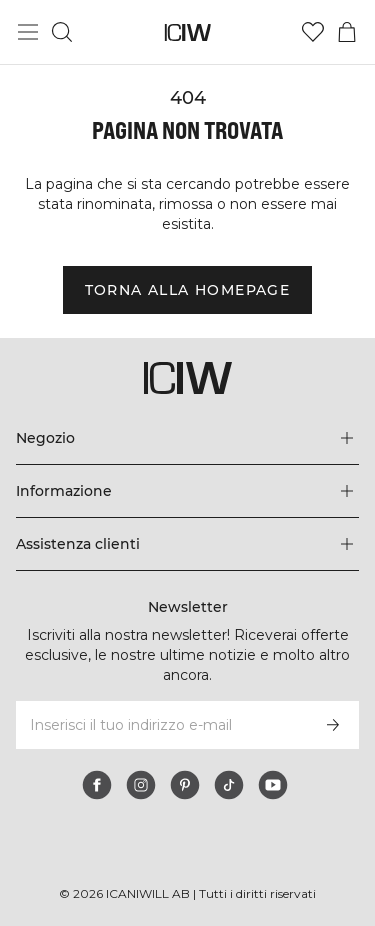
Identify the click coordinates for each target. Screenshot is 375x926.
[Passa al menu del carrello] (347, 32)
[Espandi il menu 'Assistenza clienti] (187, 544)
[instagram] (141, 785)
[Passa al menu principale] (28, 32)
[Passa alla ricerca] (62, 32)
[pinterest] (185, 785)
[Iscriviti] (333, 725)
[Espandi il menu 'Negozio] (187, 438)
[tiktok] (229, 785)
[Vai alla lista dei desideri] (313, 32)
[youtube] (273, 785)
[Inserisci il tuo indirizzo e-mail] (160, 725)
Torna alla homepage (188, 290)
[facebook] (97, 785)
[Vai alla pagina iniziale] (187, 32)
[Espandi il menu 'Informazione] (187, 491)
